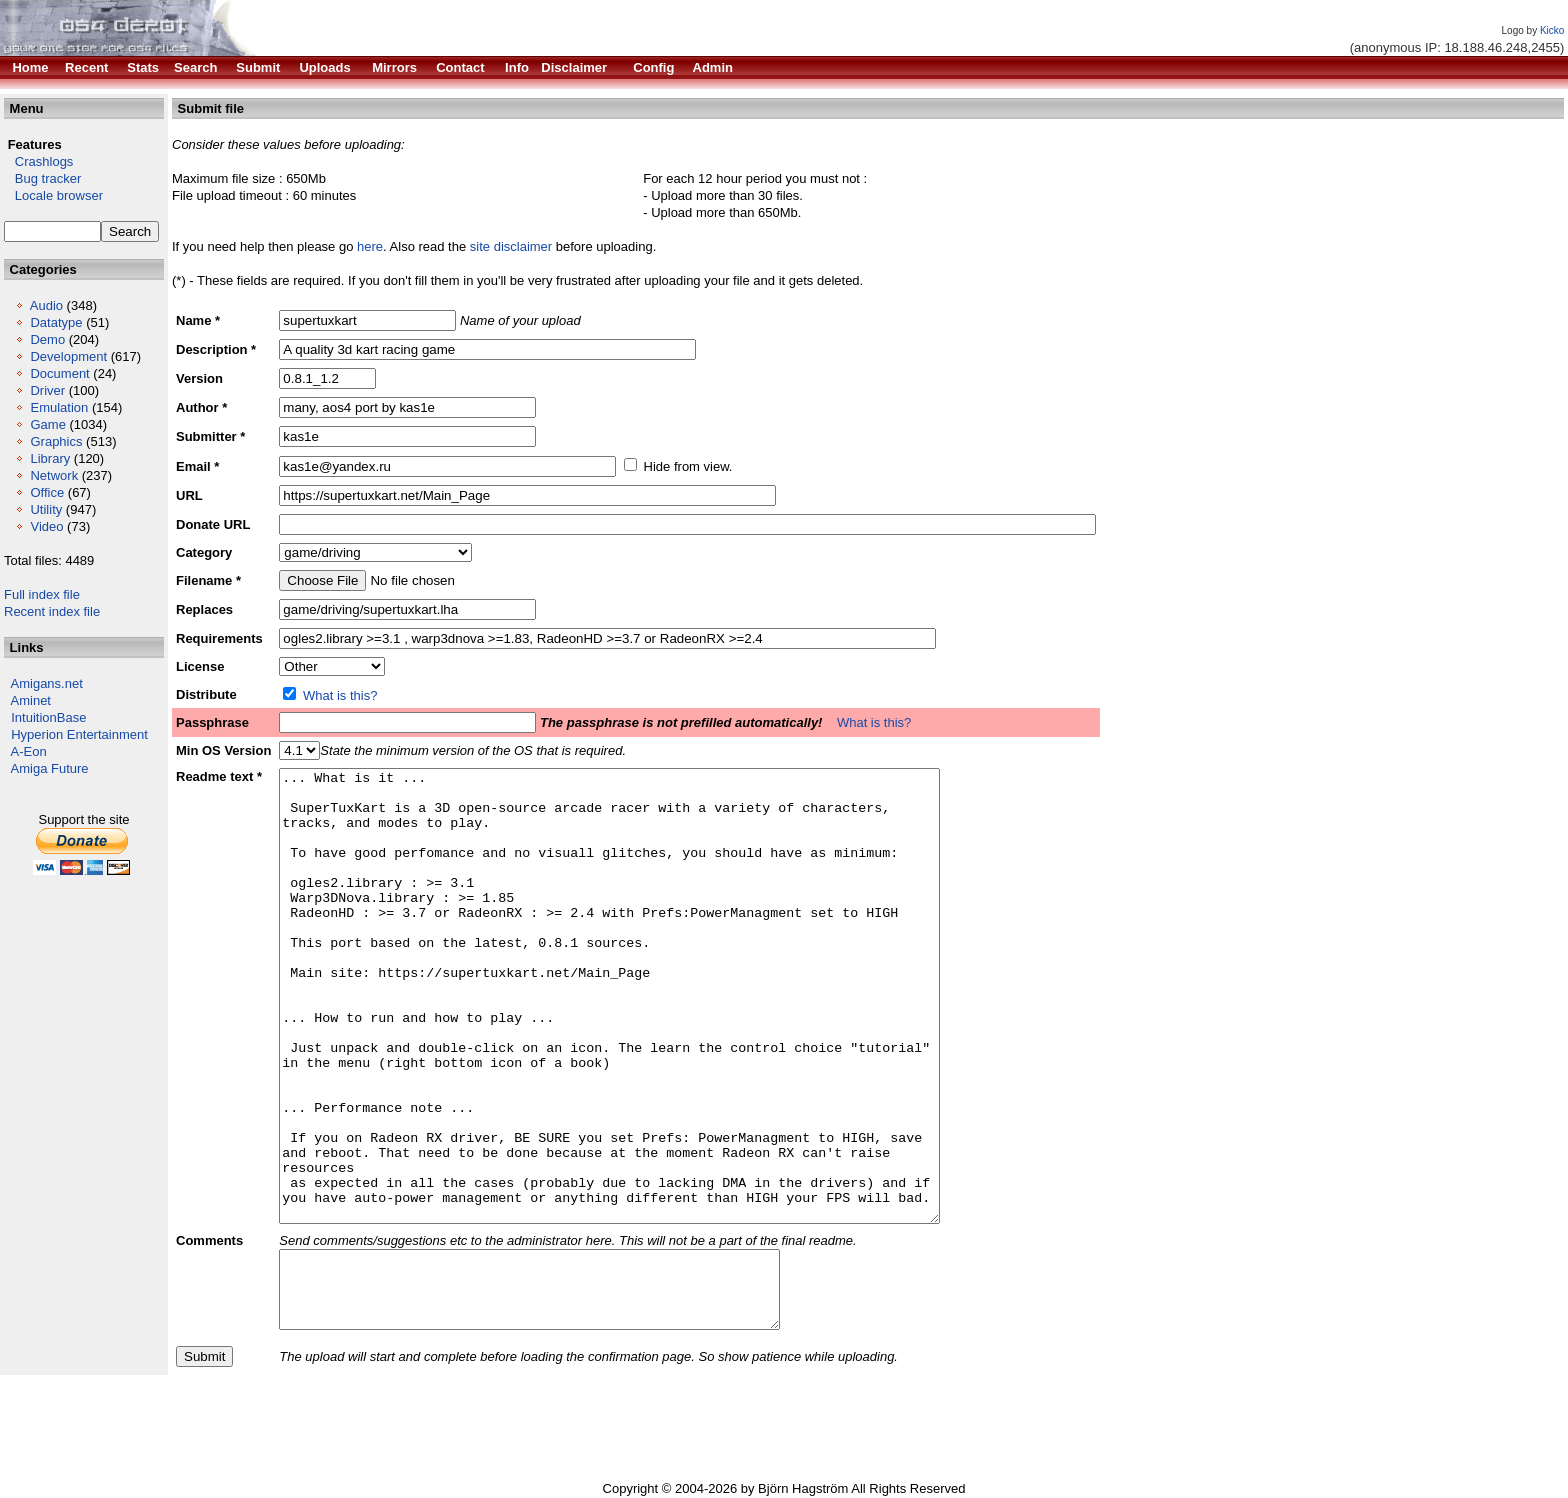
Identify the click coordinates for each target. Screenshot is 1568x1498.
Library (50, 458)
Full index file (42, 594)
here (370, 246)
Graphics (56, 441)
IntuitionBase (48, 717)
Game (47, 424)
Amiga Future (50, 768)
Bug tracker (42, 178)
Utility (46, 509)
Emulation (59, 407)
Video (46, 526)
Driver (47, 390)
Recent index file (52, 611)
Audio (46, 305)
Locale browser (53, 195)
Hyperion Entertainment (79, 734)
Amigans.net (47, 683)
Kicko (1552, 30)
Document (59, 373)
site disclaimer (511, 246)
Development (68, 356)
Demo (47, 339)
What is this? (340, 695)
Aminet (31, 700)
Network (54, 475)
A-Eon (29, 751)
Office (47, 492)
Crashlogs (38, 161)
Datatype (56, 322)
